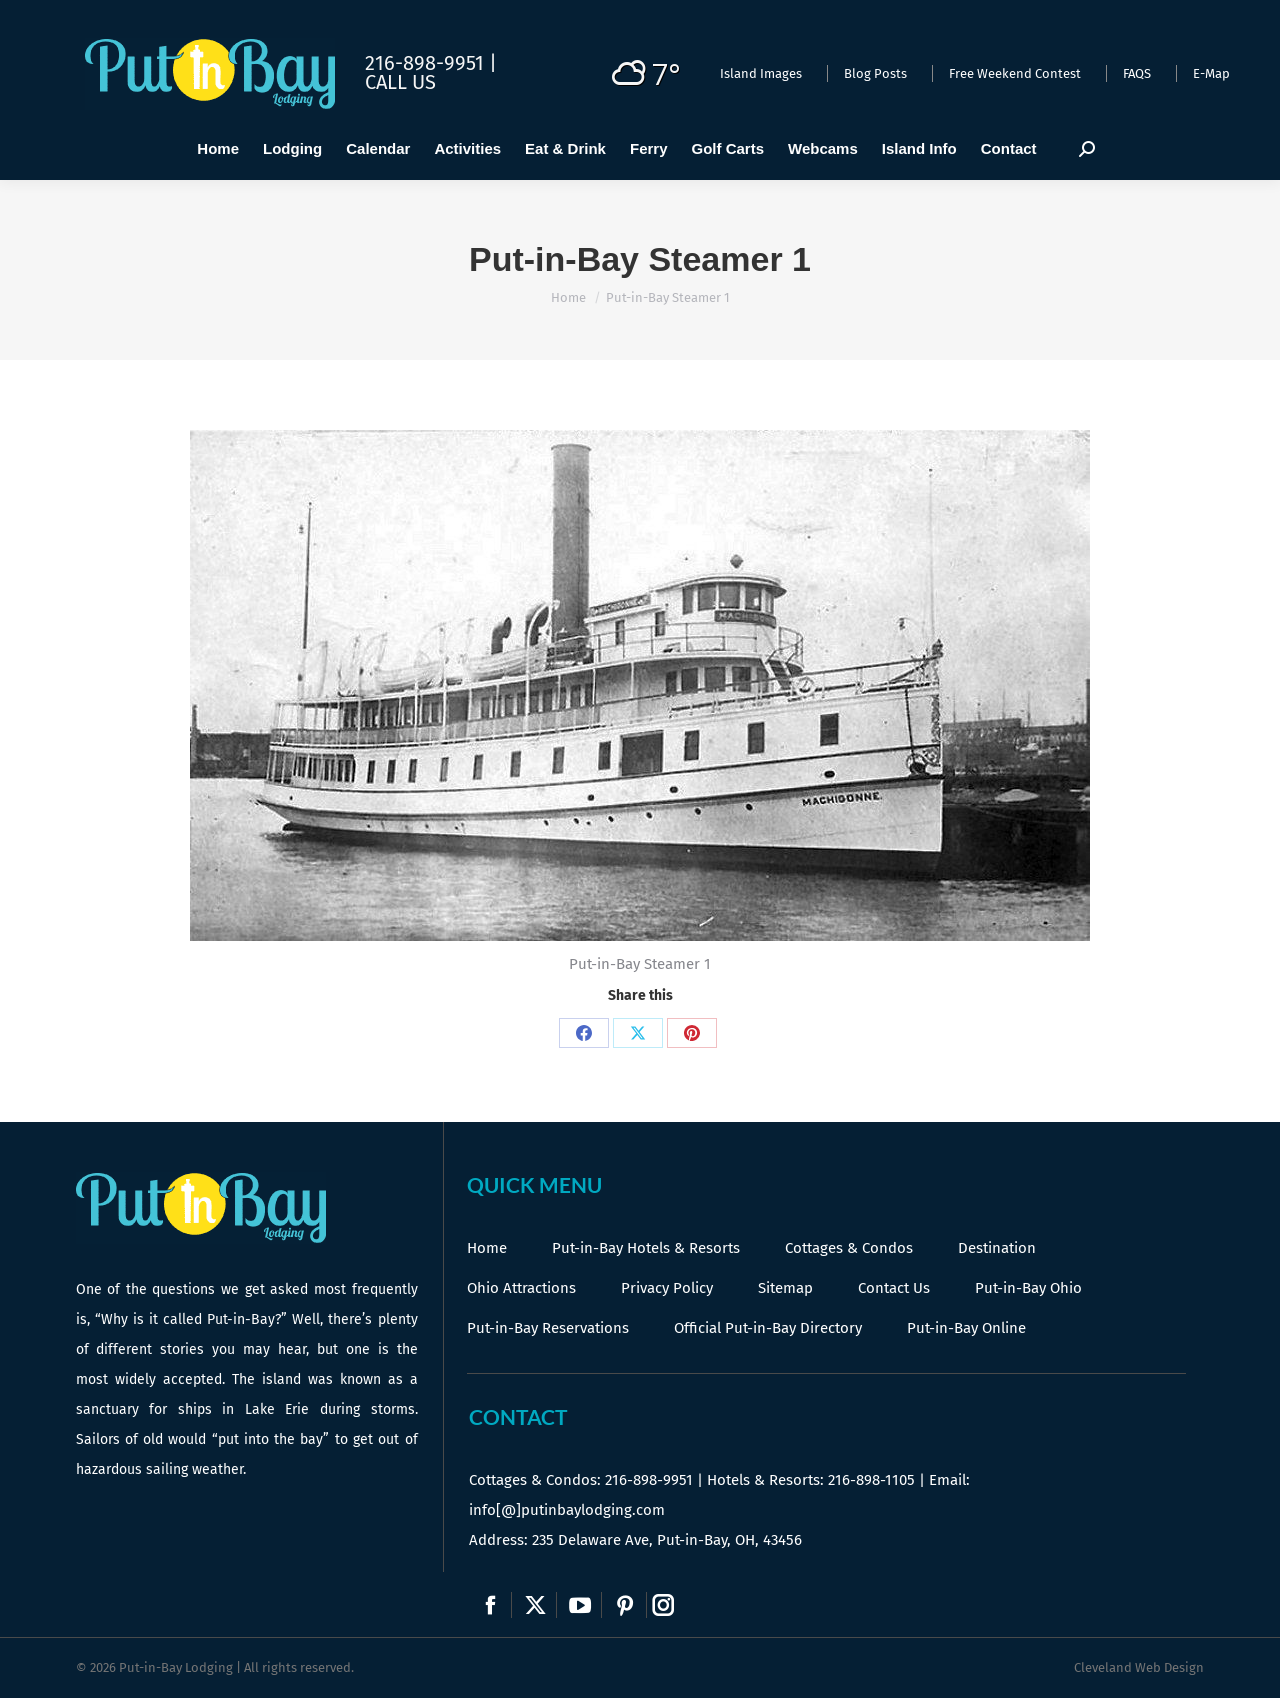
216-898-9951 (649, 1480)
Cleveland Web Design (1139, 1667)
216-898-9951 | (431, 63)
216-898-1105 (871, 1480)
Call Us (400, 82)
